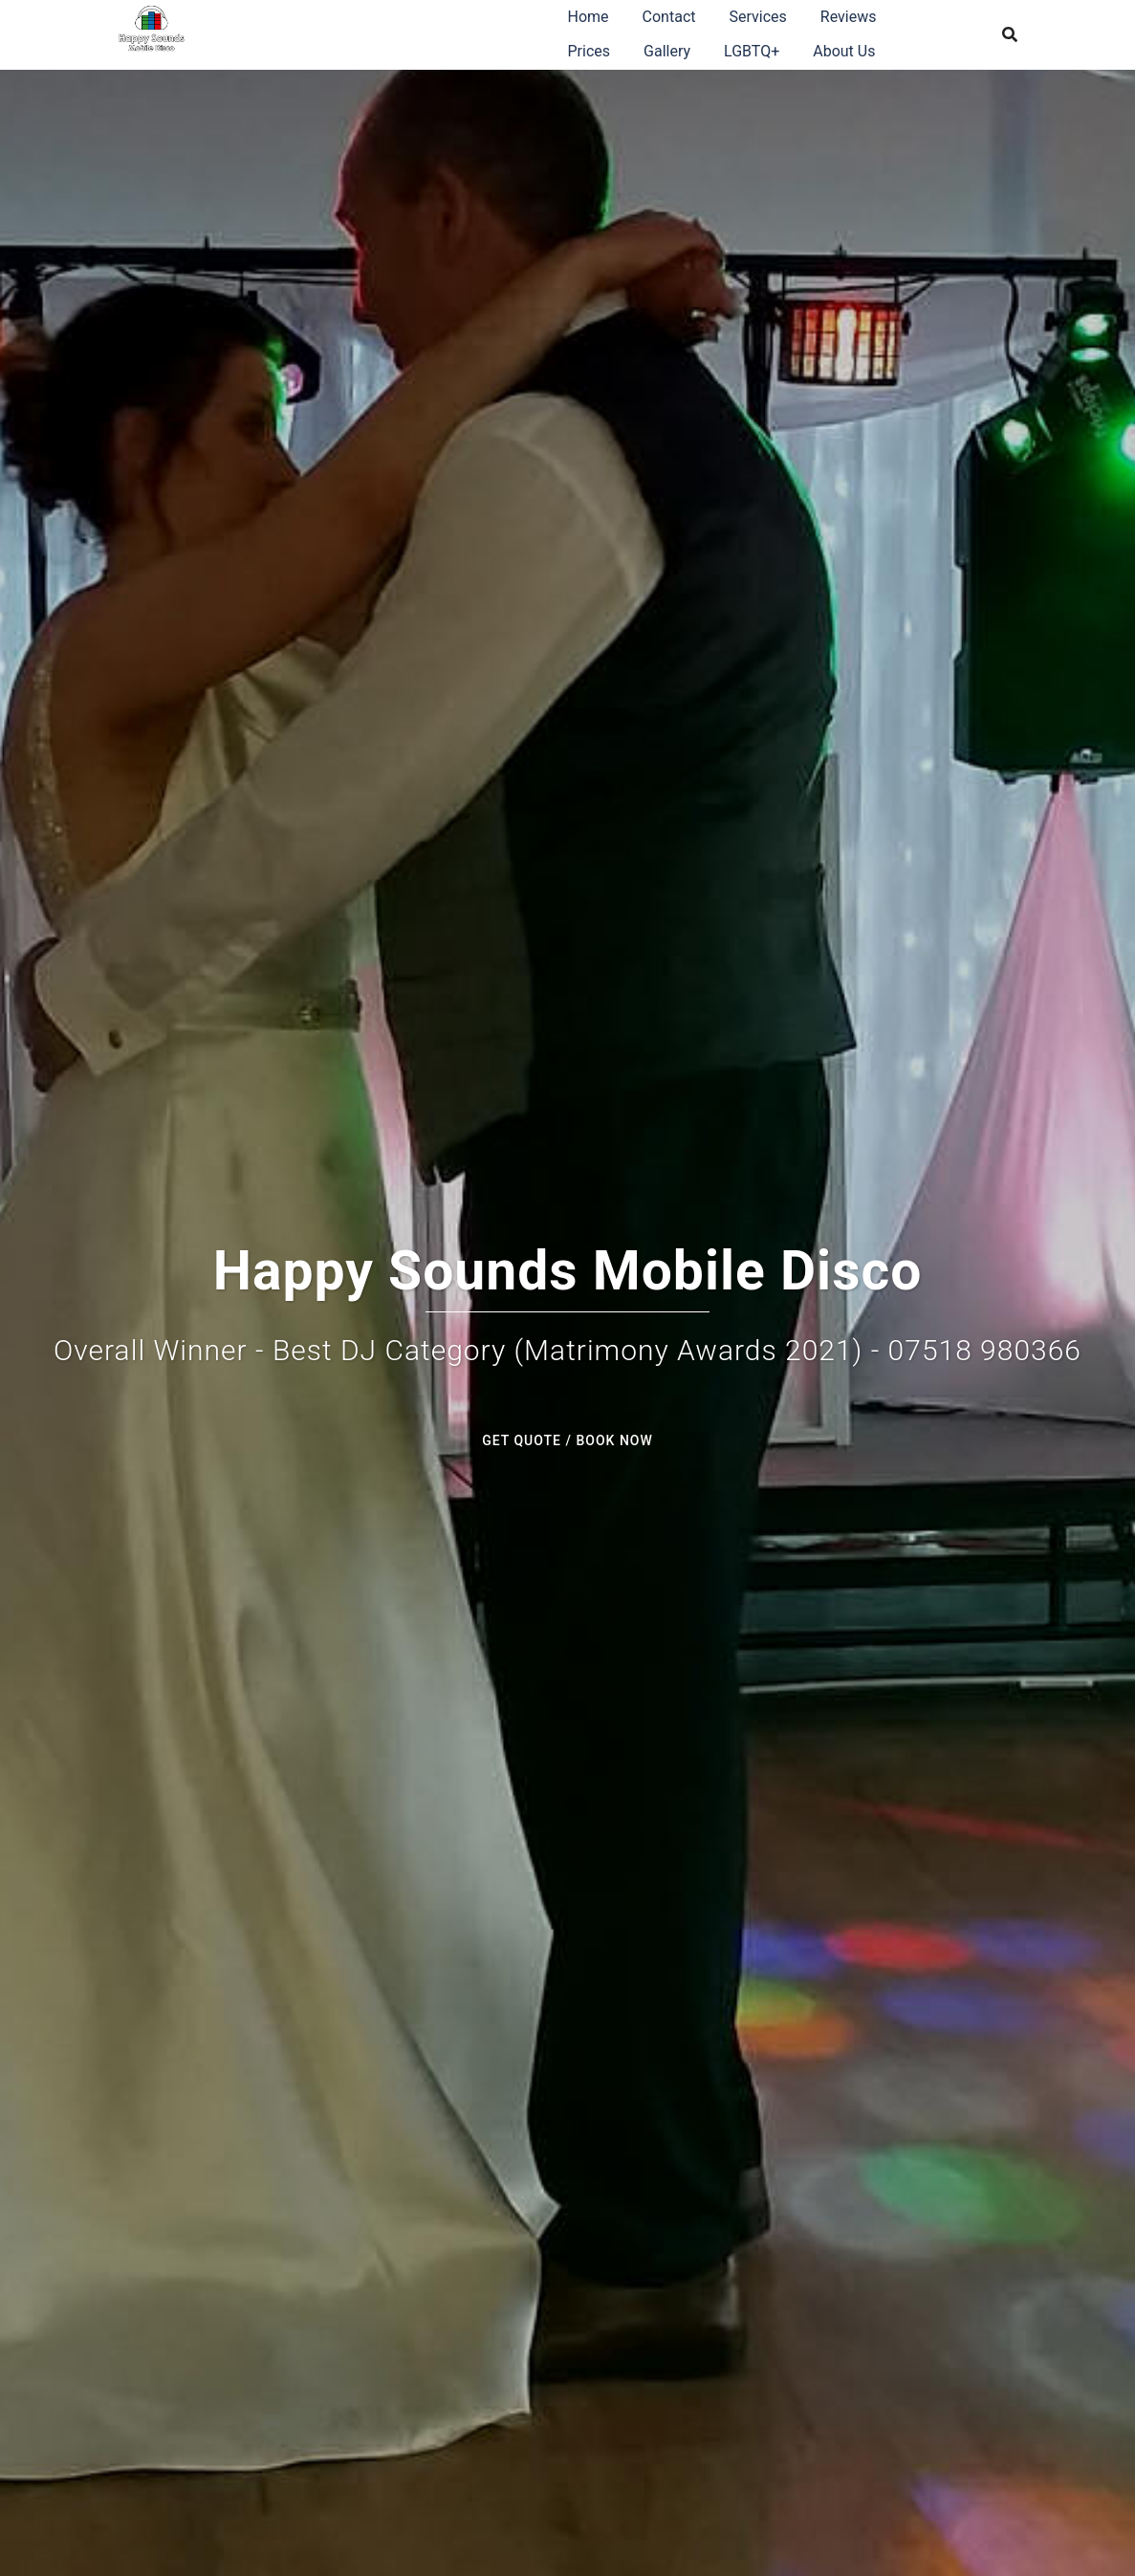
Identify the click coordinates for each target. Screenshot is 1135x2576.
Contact (669, 17)
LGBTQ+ (751, 51)
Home (588, 17)
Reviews (848, 17)
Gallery (667, 51)
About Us (844, 51)
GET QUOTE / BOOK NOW (567, 1440)
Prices (589, 51)
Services (757, 17)
